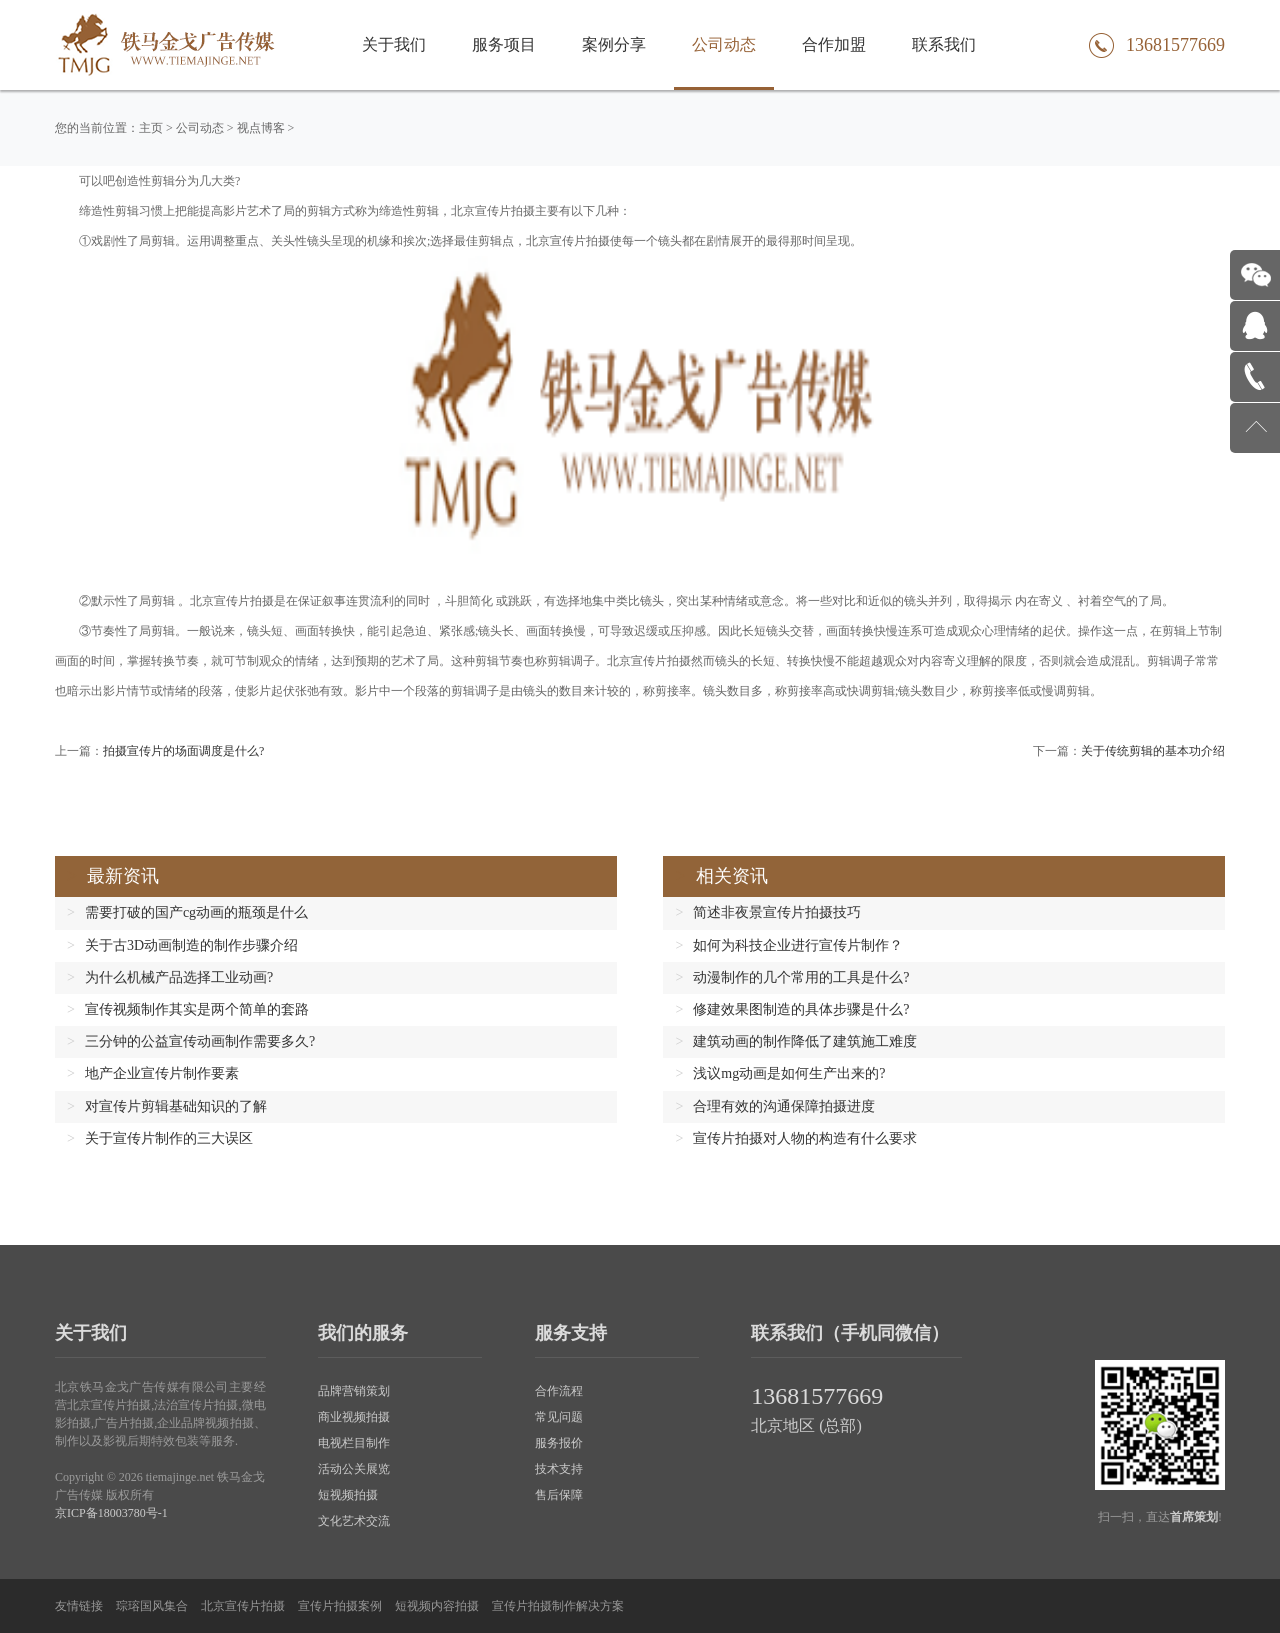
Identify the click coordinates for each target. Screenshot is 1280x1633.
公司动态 (724, 44)
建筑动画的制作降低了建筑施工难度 (805, 1041)
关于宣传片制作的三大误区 (169, 1138)
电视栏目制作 (354, 1443)
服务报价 (559, 1443)
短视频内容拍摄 (437, 1606)
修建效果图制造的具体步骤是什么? (801, 1009)
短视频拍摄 (348, 1495)
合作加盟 (834, 44)
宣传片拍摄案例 (340, 1606)
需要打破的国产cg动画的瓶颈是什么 (196, 912)
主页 (151, 128)
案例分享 (614, 44)
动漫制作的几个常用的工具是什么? (801, 977)
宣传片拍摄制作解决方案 (558, 1606)
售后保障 (559, 1495)
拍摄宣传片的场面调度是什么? (183, 751)
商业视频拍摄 (354, 1417)
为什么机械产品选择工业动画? (179, 977)
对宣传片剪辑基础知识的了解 (176, 1106)
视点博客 (261, 128)
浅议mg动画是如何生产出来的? (789, 1073)
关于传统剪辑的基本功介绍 (1153, 751)
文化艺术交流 (354, 1521)
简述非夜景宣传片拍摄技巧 (777, 912)
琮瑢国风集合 (152, 1606)
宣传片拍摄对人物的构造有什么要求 (805, 1138)
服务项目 (504, 44)
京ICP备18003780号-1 (111, 1513)
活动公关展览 (354, 1469)
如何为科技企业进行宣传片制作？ (798, 945)
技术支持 (559, 1469)
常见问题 (559, 1417)
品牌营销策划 (354, 1391)
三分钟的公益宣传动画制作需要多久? (200, 1041)
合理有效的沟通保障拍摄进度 (784, 1106)
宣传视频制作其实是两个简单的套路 (197, 1009)
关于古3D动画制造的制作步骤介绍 (191, 945)
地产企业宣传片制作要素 (162, 1073)
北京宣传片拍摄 (243, 1606)
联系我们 (944, 44)
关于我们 (394, 44)
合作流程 (559, 1391)
